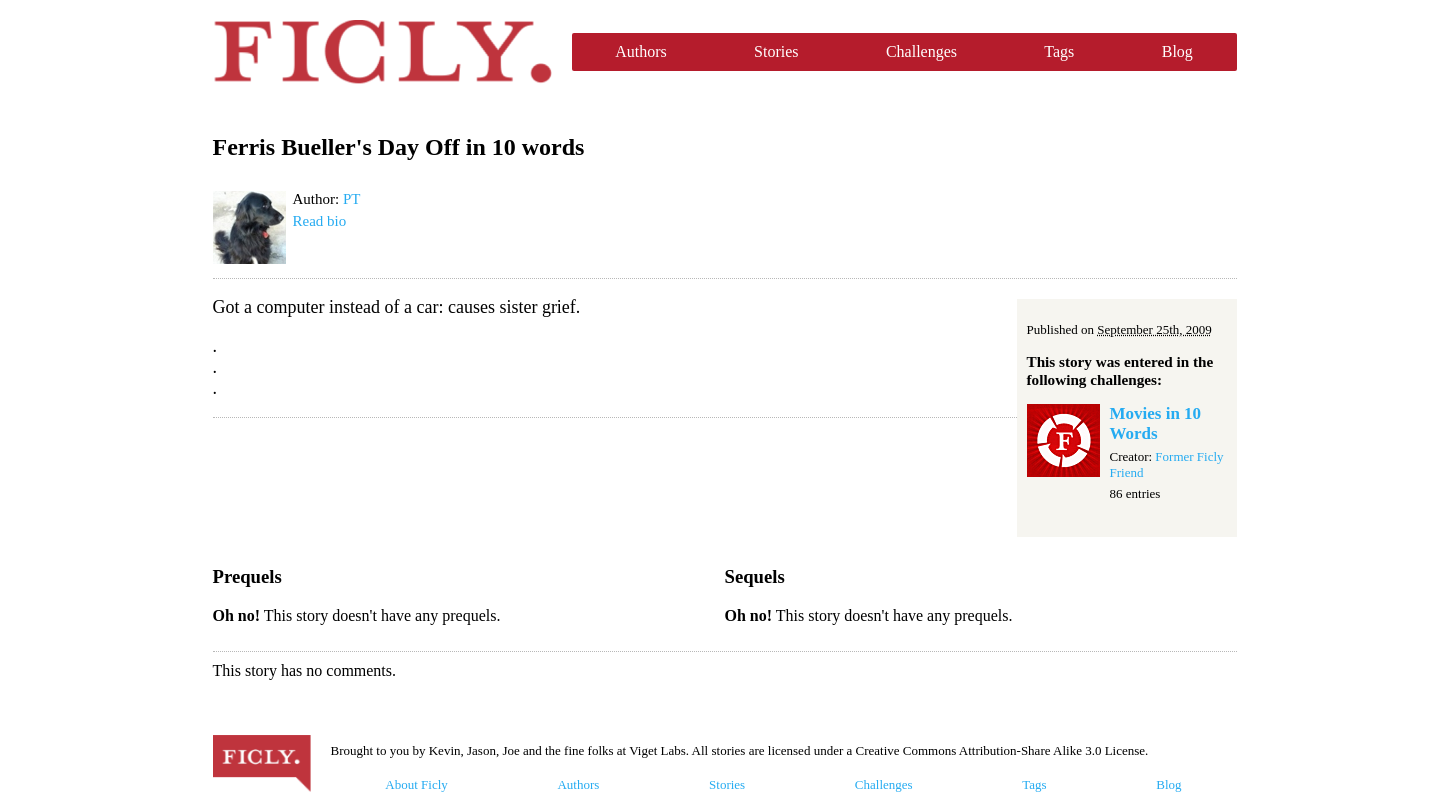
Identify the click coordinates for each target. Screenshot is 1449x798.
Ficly (382, 52)
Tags (1059, 51)
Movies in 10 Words (1156, 423)
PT (352, 199)
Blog (1177, 51)
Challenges (921, 51)
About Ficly (416, 784)
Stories (776, 51)
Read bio (320, 221)
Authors (641, 51)
